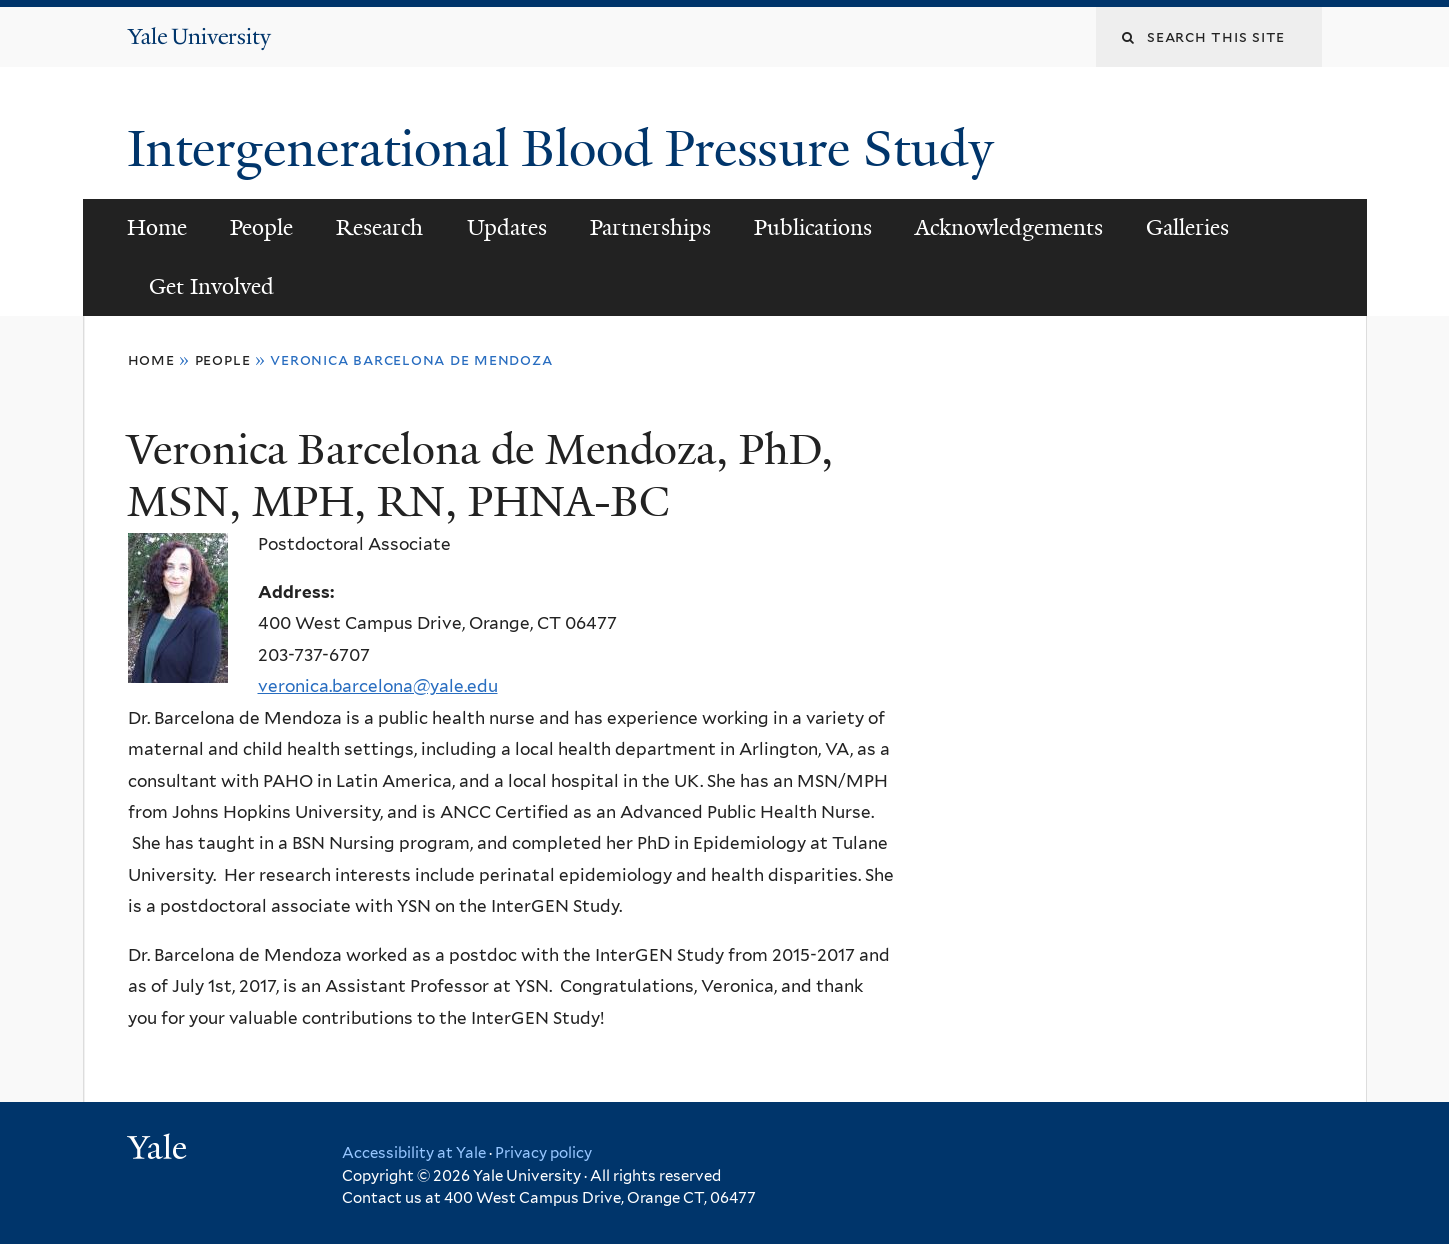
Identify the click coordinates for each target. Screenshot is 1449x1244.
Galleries (1187, 227)
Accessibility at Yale (414, 1153)
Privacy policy (543, 1153)
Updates (507, 227)
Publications (813, 227)
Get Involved (211, 286)
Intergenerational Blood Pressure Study (567, 149)
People (261, 227)
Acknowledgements (1009, 227)
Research (379, 227)
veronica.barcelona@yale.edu (378, 686)
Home (157, 227)
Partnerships (650, 227)
